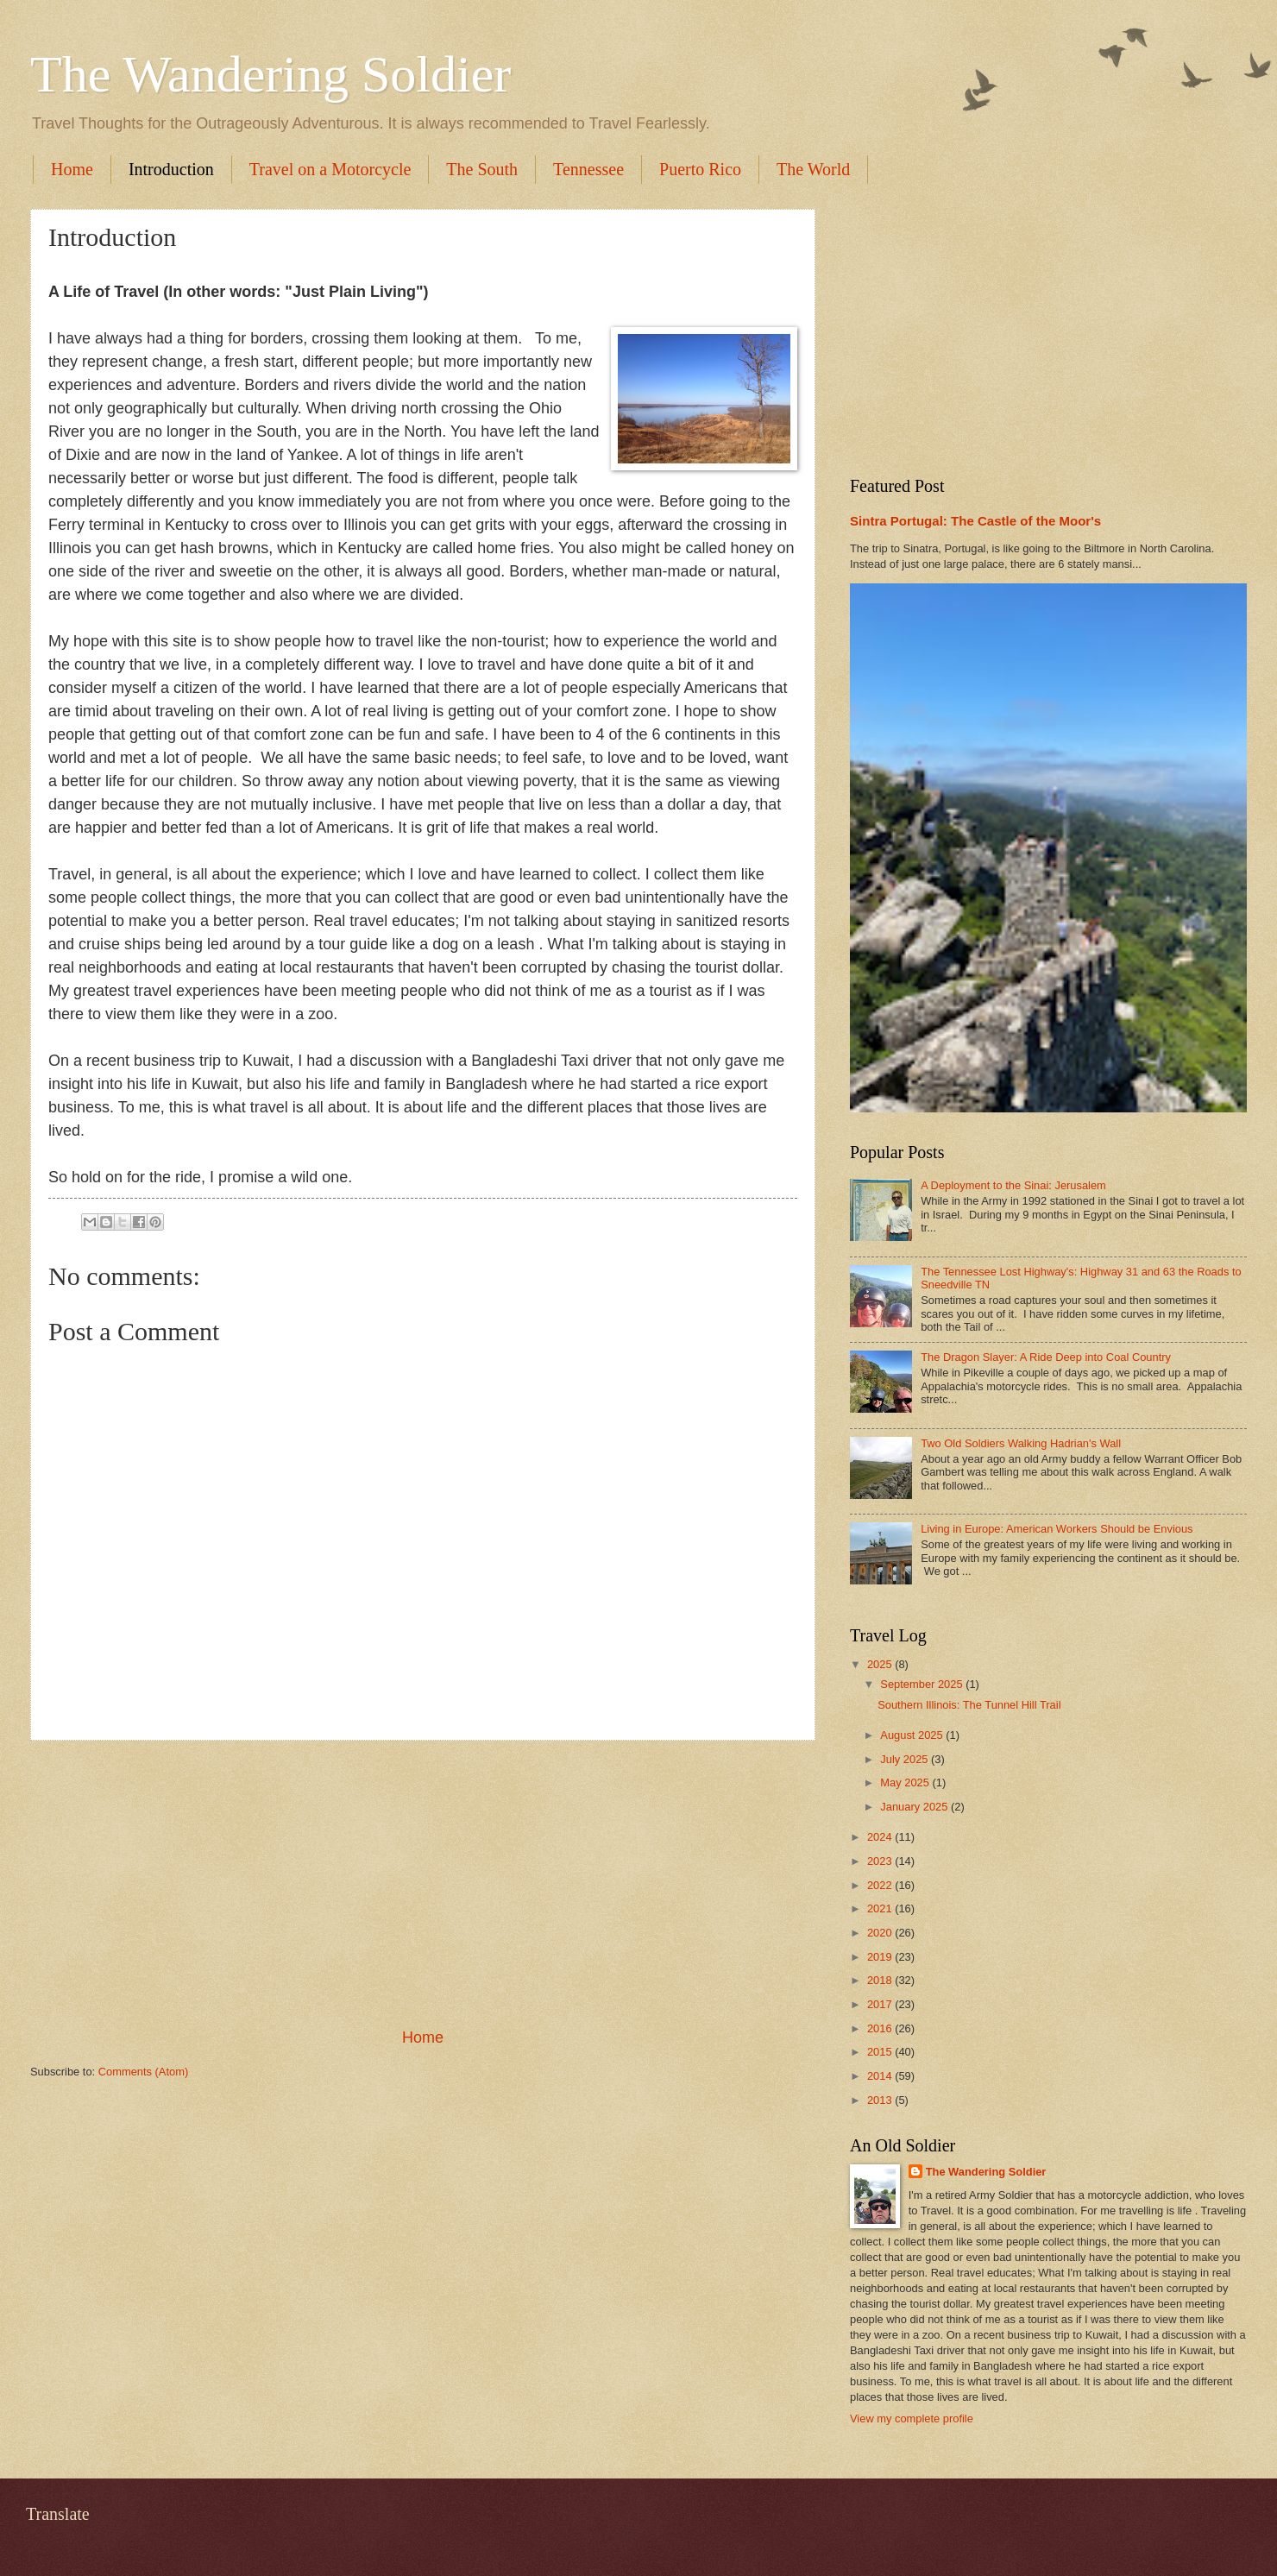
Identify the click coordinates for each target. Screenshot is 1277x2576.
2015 (881, 2051)
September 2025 (923, 1684)
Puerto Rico (700, 169)
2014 (881, 2075)
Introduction (171, 169)
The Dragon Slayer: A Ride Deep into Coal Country (1046, 1357)
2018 (881, 1980)
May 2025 (906, 1782)
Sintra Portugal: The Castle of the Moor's (975, 520)
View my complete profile (911, 2418)
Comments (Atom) (143, 2071)
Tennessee (588, 169)
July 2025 (905, 1759)
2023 (881, 1861)
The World (813, 169)
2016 (881, 2028)
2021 (881, 1908)
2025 (881, 1664)
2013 (881, 2100)
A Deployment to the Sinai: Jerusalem (1013, 1185)
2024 (881, 1836)
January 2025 (915, 1806)
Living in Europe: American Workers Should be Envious (1056, 1528)
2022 (881, 1885)
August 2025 (913, 1735)
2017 (881, 2004)
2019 (881, 1956)
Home (72, 169)
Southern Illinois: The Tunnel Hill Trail (969, 1704)
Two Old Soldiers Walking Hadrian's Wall (1021, 1443)
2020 (881, 1932)
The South (482, 169)
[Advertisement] (422, 1884)
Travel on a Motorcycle (330, 169)
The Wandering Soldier (270, 74)
